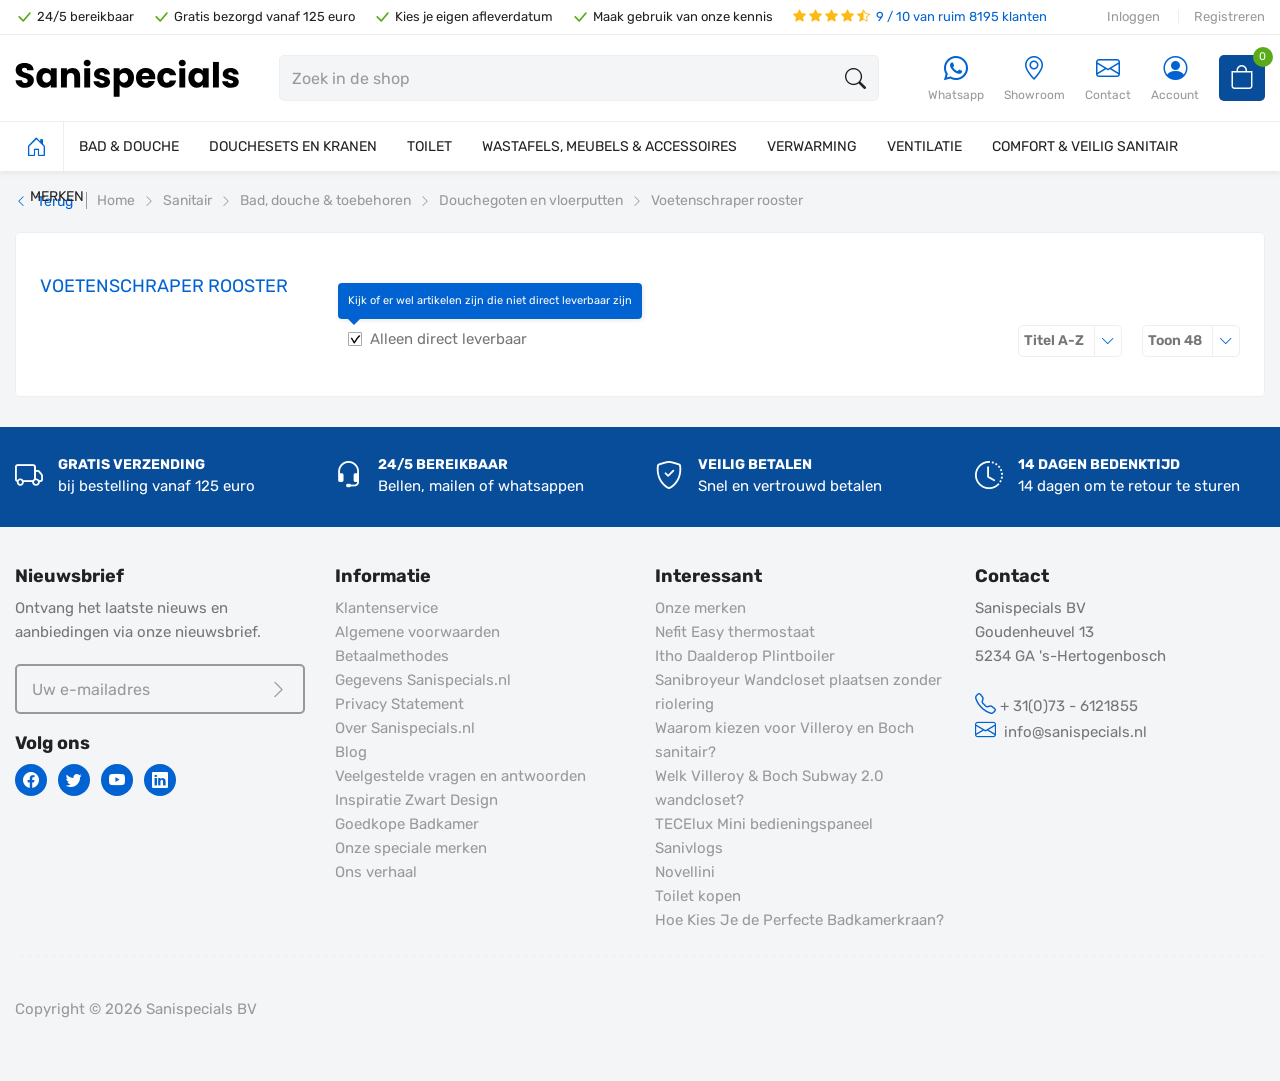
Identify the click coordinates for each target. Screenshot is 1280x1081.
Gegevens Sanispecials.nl (423, 680)
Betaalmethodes (392, 656)
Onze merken (700, 608)
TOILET (429, 146)
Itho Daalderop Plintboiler (745, 656)
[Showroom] (1034, 79)
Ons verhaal (376, 872)
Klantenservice (386, 608)
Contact (1108, 78)
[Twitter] (74, 780)
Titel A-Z (1073, 340)
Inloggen (1133, 16)
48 (1194, 340)
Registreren (1229, 16)
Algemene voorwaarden (417, 632)
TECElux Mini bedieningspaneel (764, 824)
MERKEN (57, 196)
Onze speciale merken (411, 848)
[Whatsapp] (956, 79)
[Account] (1175, 79)
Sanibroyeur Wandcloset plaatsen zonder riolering (798, 692)
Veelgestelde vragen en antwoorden (460, 776)
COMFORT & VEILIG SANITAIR (1085, 146)
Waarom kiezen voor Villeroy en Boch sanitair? (784, 740)
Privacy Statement (399, 704)
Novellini (685, 872)
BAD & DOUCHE (129, 146)
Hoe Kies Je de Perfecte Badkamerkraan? (799, 920)
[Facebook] (31, 780)
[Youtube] (117, 780)
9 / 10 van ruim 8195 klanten (920, 16)
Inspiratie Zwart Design (416, 800)
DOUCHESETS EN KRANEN (293, 146)
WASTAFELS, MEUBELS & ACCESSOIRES (609, 146)
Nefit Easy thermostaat (735, 632)
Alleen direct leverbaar (448, 339)
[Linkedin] (160, 780)
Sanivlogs (689, 848)
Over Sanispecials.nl (405, 728)
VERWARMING (812, 146)
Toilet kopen (698, 896)
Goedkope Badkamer (407, 824)
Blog (351, 752)
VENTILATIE (924, 146)
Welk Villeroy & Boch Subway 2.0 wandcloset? (769, 788)
